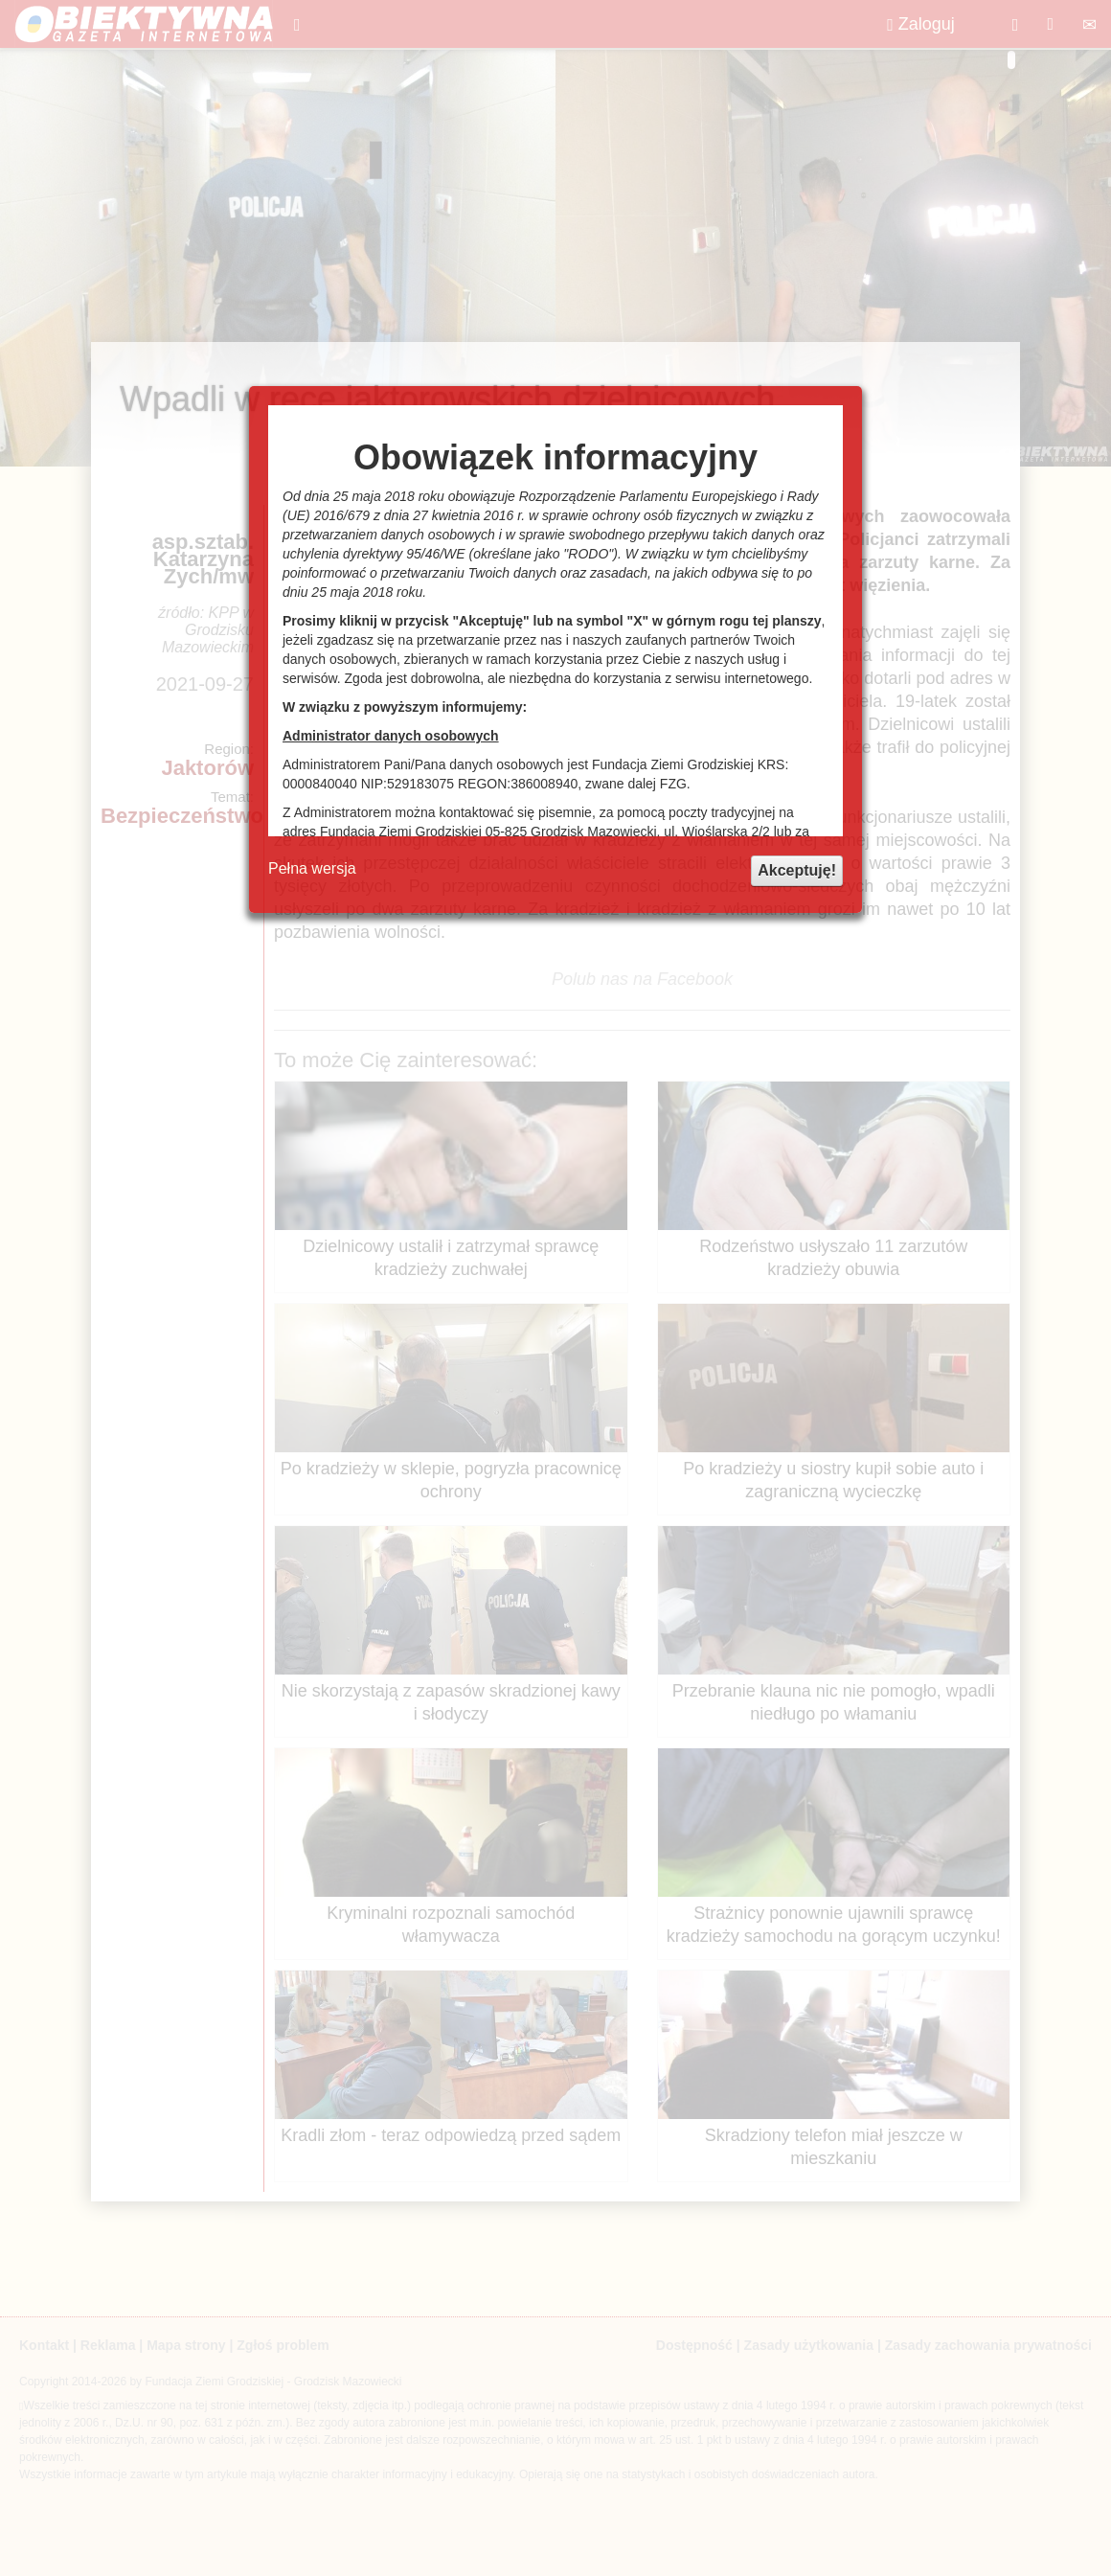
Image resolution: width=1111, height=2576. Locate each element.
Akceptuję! (797, 870)
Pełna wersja (312, 868)
